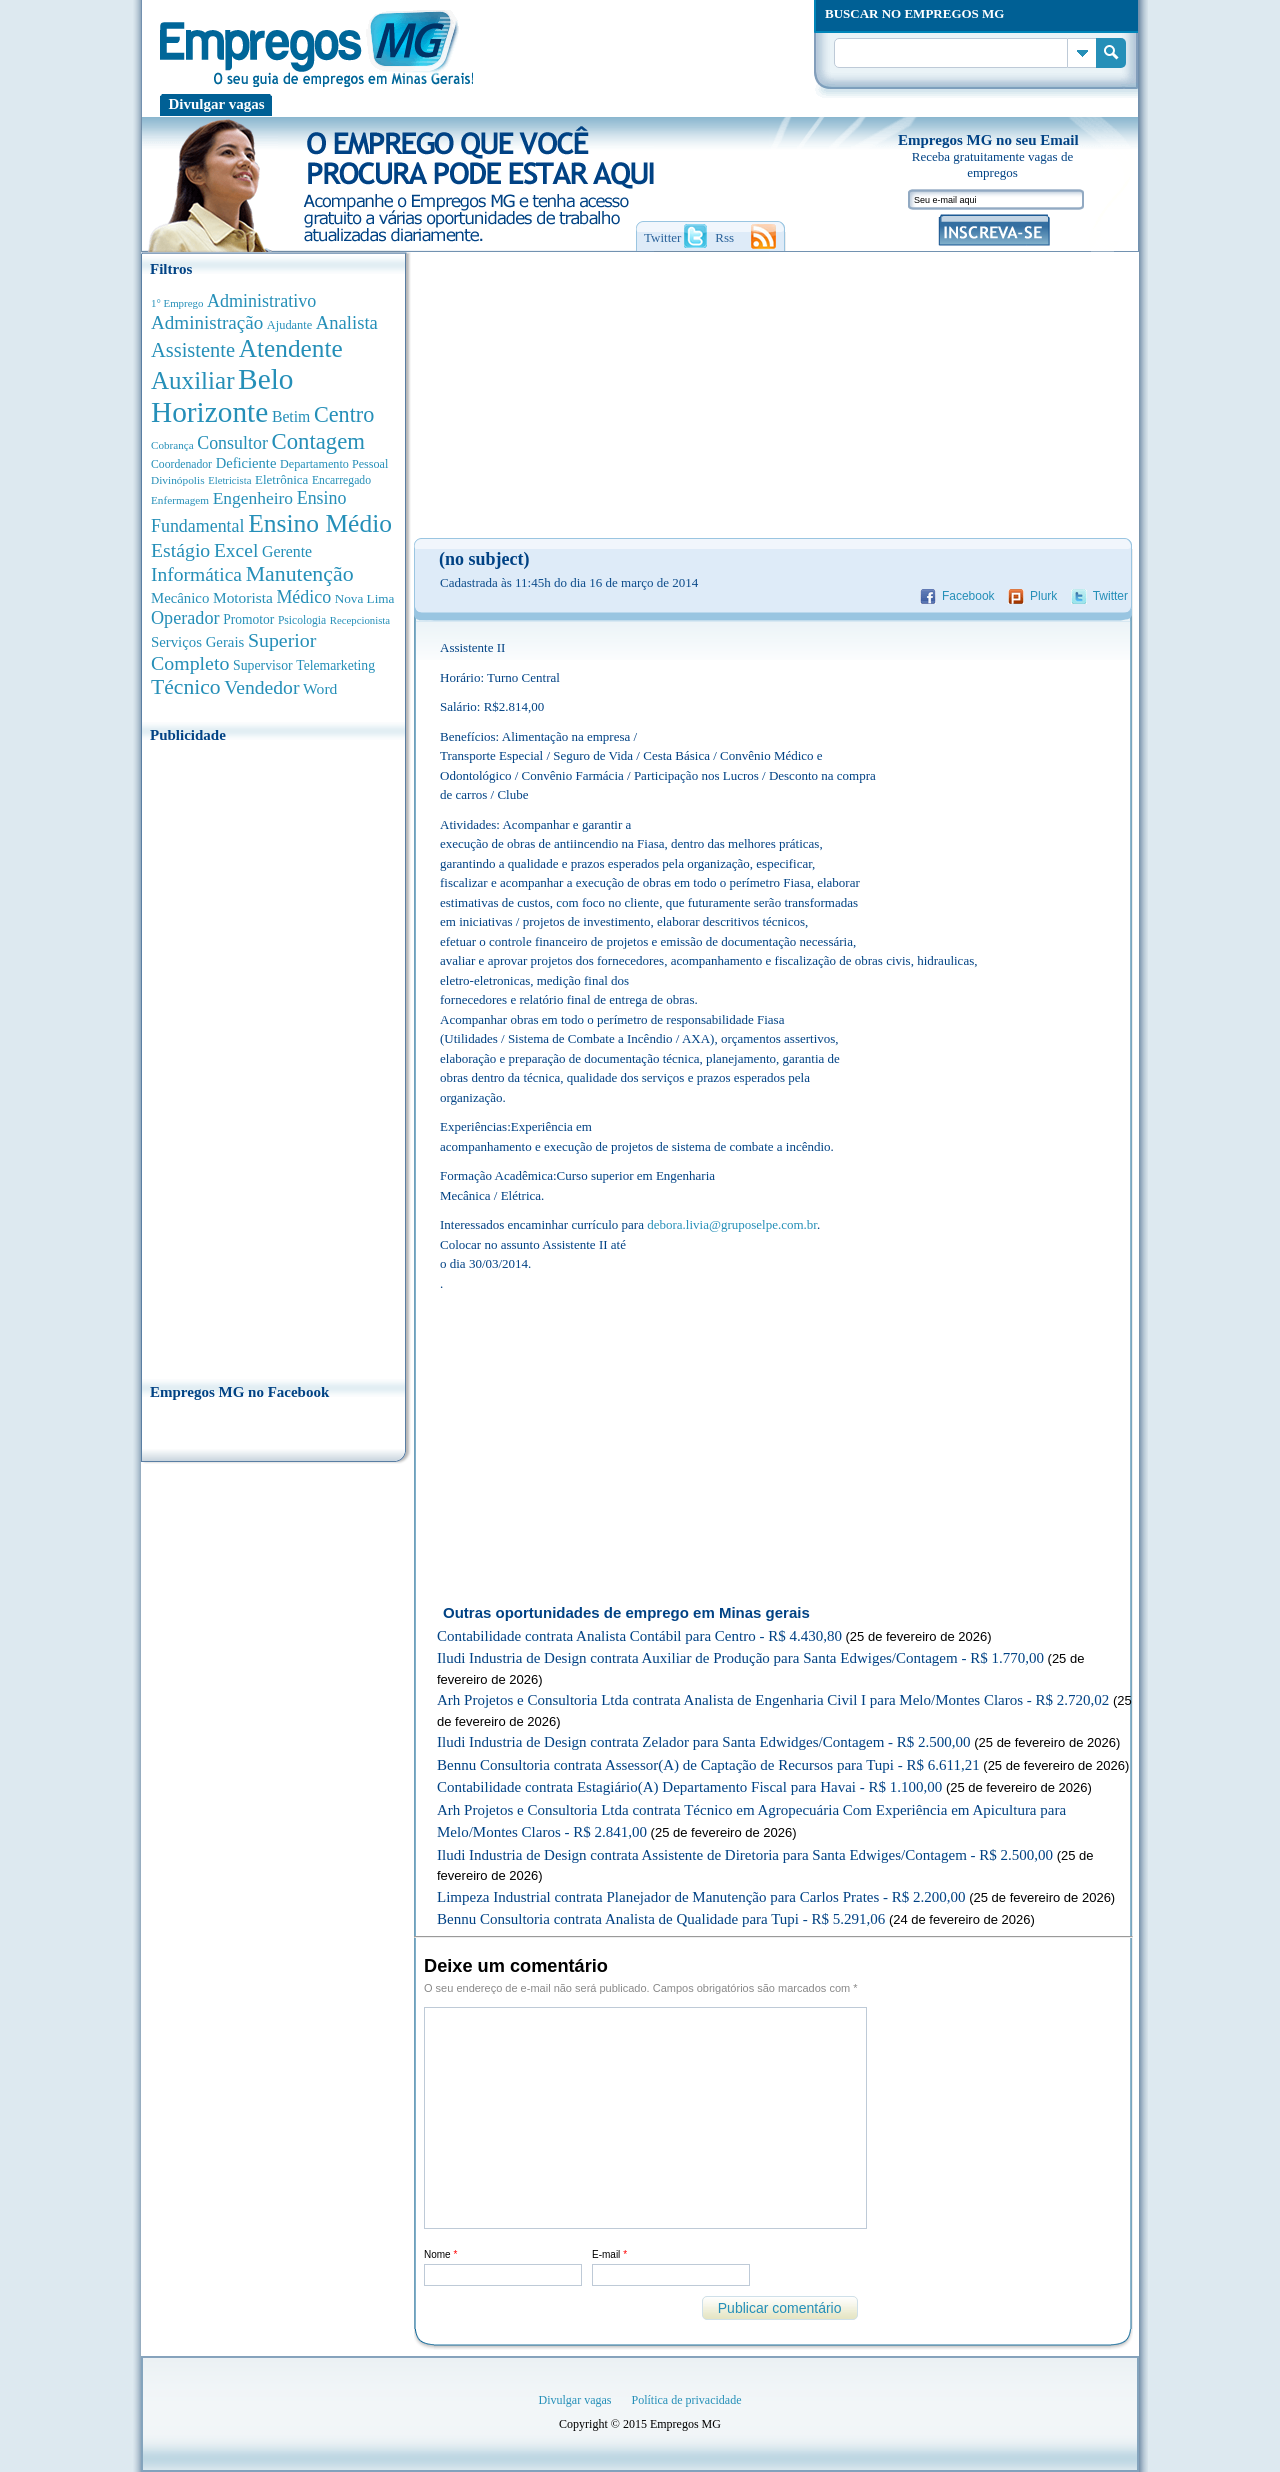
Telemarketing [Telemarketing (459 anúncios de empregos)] (335, 665)
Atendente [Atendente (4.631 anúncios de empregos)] (291, 348)
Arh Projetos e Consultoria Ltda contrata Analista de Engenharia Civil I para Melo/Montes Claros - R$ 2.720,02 (773, 1700)
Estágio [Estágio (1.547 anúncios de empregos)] (180, 550)
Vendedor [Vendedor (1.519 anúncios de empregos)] (261, 687)
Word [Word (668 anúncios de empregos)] (320, 688)
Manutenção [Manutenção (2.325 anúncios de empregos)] (300, 574)
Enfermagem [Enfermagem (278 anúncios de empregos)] (180, 500)
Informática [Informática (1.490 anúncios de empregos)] (196, 574)
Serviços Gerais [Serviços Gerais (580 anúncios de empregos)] (197, 642)
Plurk (1043, 596)
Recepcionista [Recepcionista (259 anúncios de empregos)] (360, 620)
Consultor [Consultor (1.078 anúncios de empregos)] (232, 443)
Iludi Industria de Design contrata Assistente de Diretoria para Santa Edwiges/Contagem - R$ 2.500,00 (745, 1855)
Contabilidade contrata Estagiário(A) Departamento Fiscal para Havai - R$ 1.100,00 (689, 1787)
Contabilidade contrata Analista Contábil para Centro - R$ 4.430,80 (639, 1636)
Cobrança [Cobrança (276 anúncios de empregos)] (172, 445)
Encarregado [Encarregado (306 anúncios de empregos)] (341, 480)
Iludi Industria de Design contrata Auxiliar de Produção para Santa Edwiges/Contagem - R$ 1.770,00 (740, 1658)
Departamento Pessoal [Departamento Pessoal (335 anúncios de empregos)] (334, 464)
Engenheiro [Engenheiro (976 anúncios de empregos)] (253, 498)
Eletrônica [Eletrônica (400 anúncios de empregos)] (281, 479)
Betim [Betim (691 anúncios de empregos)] (291, 416)
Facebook (968, 596)
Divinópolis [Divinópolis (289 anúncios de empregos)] (178, 480)
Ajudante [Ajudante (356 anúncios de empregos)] (289, 325)
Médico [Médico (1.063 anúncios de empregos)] (303, 597)
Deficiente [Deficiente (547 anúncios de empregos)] (246, 463)
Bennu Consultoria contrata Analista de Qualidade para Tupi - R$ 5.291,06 (661, 1919)
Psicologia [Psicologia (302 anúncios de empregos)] (302, 620)
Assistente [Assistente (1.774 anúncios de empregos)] (193, 350)
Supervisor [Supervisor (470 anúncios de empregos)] (263, 665)
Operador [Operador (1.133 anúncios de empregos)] (185, 618)
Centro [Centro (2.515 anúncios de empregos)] (344, 414)
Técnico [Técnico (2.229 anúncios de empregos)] (186, 687)
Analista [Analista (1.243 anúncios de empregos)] (347, 322)
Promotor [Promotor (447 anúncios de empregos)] (248, 619)
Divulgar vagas (217, 104)
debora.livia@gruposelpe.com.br (732, 1224)
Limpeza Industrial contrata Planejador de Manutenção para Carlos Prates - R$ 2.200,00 (701, 1897)
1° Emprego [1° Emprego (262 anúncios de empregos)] (177, 303)
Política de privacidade (687, 2400)
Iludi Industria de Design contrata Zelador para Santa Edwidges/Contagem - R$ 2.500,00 (704, 1742)
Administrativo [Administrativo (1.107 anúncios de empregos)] (261, 301)
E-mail (609, 2254)
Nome (440, 2254)
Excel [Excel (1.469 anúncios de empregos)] (236, 550)
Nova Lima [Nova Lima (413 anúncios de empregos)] (365, 598)
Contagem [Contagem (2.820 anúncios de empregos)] (318, 441)
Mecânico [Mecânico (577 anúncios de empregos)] (180, 598)
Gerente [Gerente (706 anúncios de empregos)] (287, 551)
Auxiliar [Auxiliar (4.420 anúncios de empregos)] (192, 380)
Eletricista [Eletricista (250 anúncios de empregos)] (229, 480)
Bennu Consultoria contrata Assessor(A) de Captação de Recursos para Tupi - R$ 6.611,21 (708, 1765)
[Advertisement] (273, 1057)
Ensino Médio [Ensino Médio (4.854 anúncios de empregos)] (320, 523)
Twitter (1110, 596)
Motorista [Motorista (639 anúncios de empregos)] (243, 597)
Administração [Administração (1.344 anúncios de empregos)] (207, 322)
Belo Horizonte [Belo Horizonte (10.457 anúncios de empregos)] (222, 395)
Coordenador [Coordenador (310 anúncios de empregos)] (181, 464)
